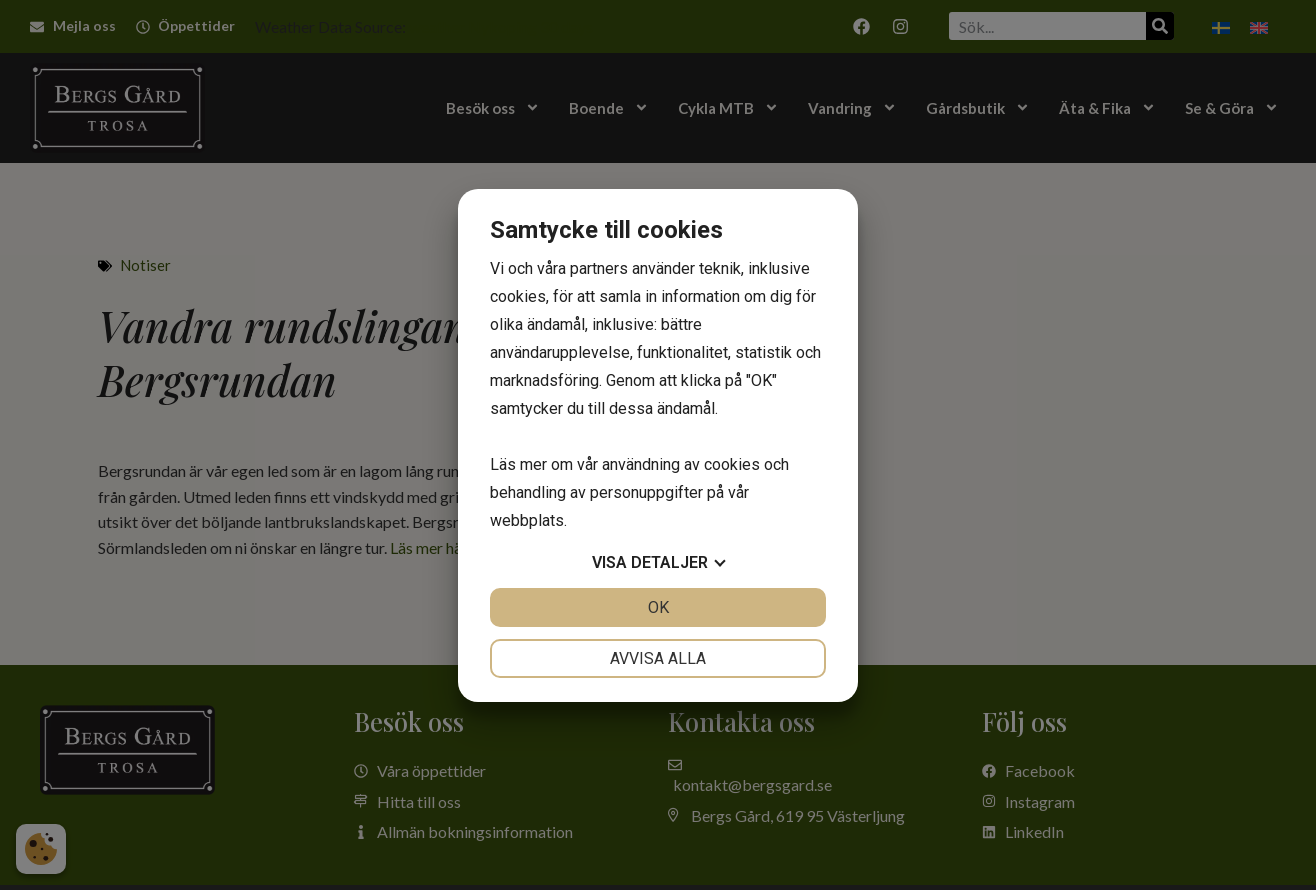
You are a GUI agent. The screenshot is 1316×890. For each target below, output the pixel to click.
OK (658, 607)
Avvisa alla (658, 658)
